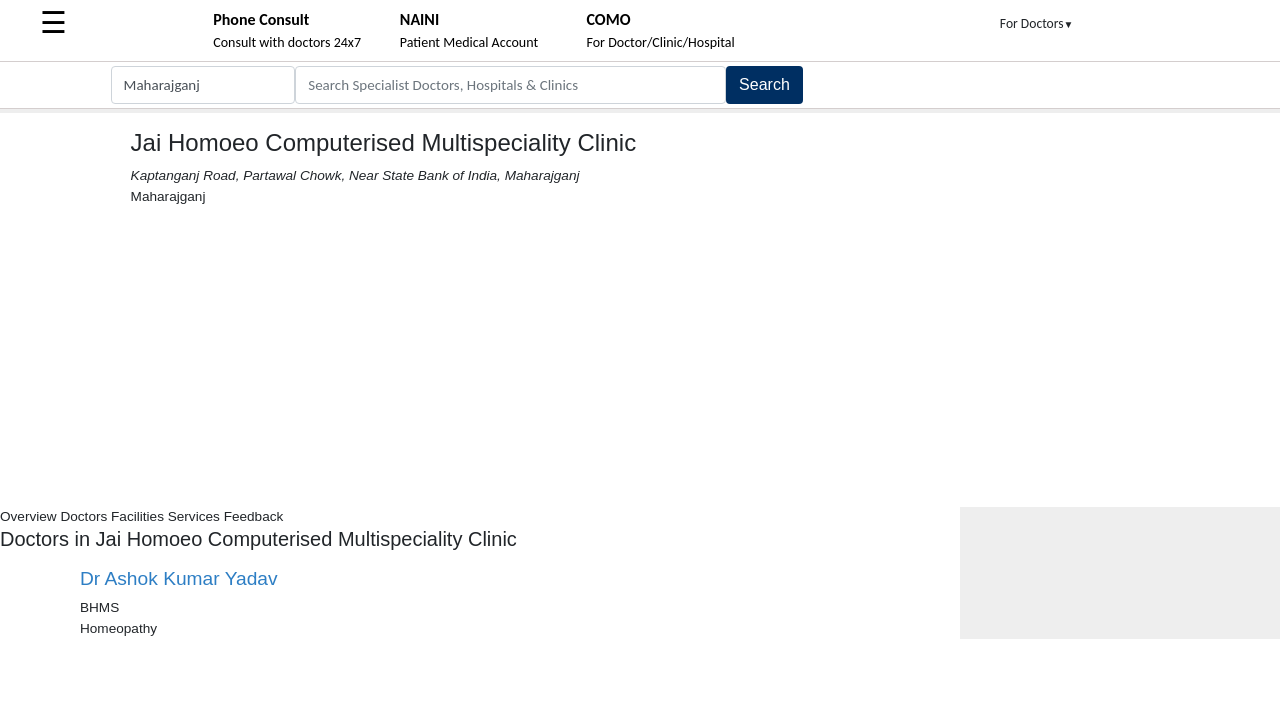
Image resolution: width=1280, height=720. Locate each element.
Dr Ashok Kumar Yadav (179, 578)
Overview (28, 516)
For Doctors (1037, 23)
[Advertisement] (640, 357)
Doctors (83, 516)
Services (194, 516)
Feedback (254, 516)
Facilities (137, 516)
